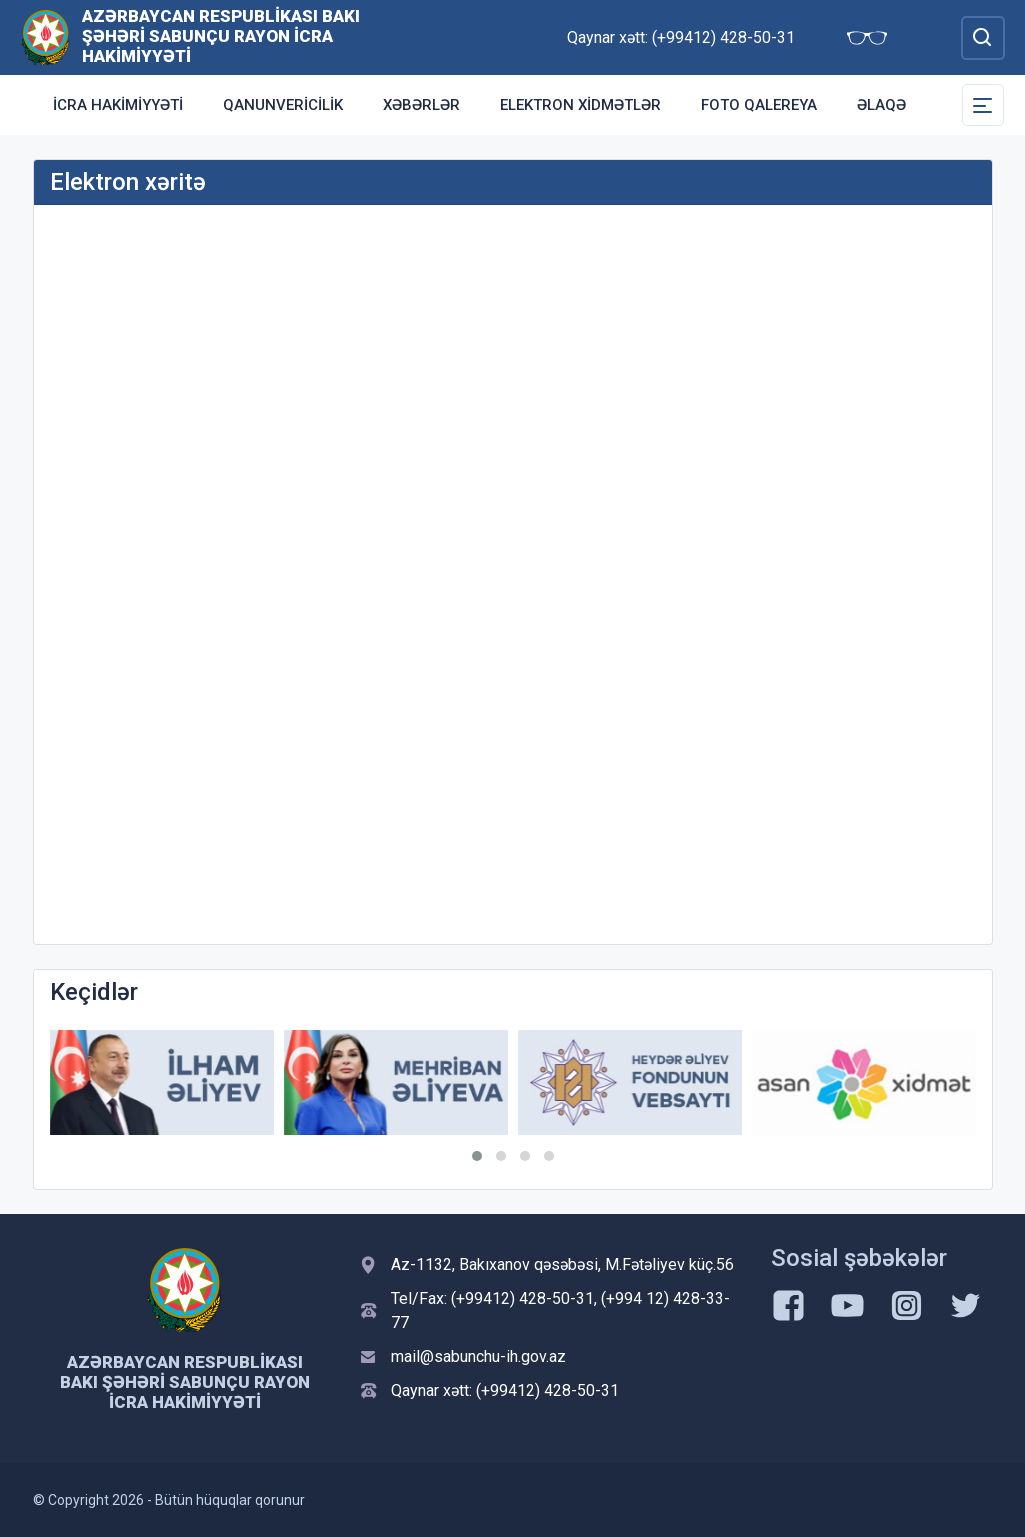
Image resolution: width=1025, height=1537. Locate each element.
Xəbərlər (421, 105)
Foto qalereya (759, 105)
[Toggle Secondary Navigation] (983, 105)
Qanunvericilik (283, 105)
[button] (477, 1156)
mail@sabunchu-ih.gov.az (478, 1356)
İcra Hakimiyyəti (118, 105)
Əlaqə (881, 105)
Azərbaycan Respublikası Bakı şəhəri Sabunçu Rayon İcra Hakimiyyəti (221, 36)
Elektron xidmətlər (580, 105)
